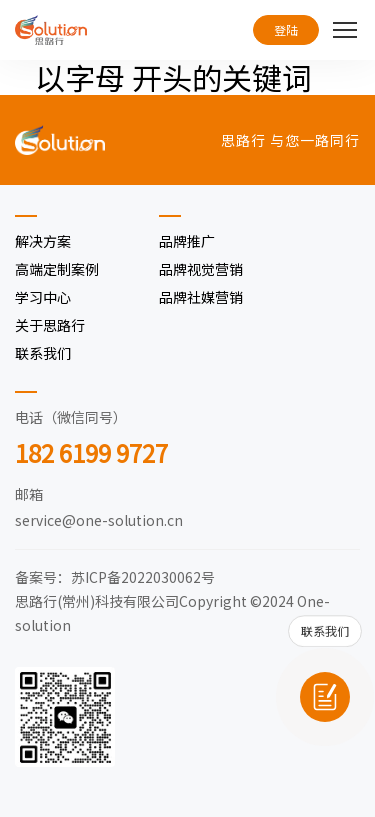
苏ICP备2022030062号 (143, 577)
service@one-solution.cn (99, 520)
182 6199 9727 (91, 452)
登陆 (286, 29)
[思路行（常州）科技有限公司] (51, 30)
